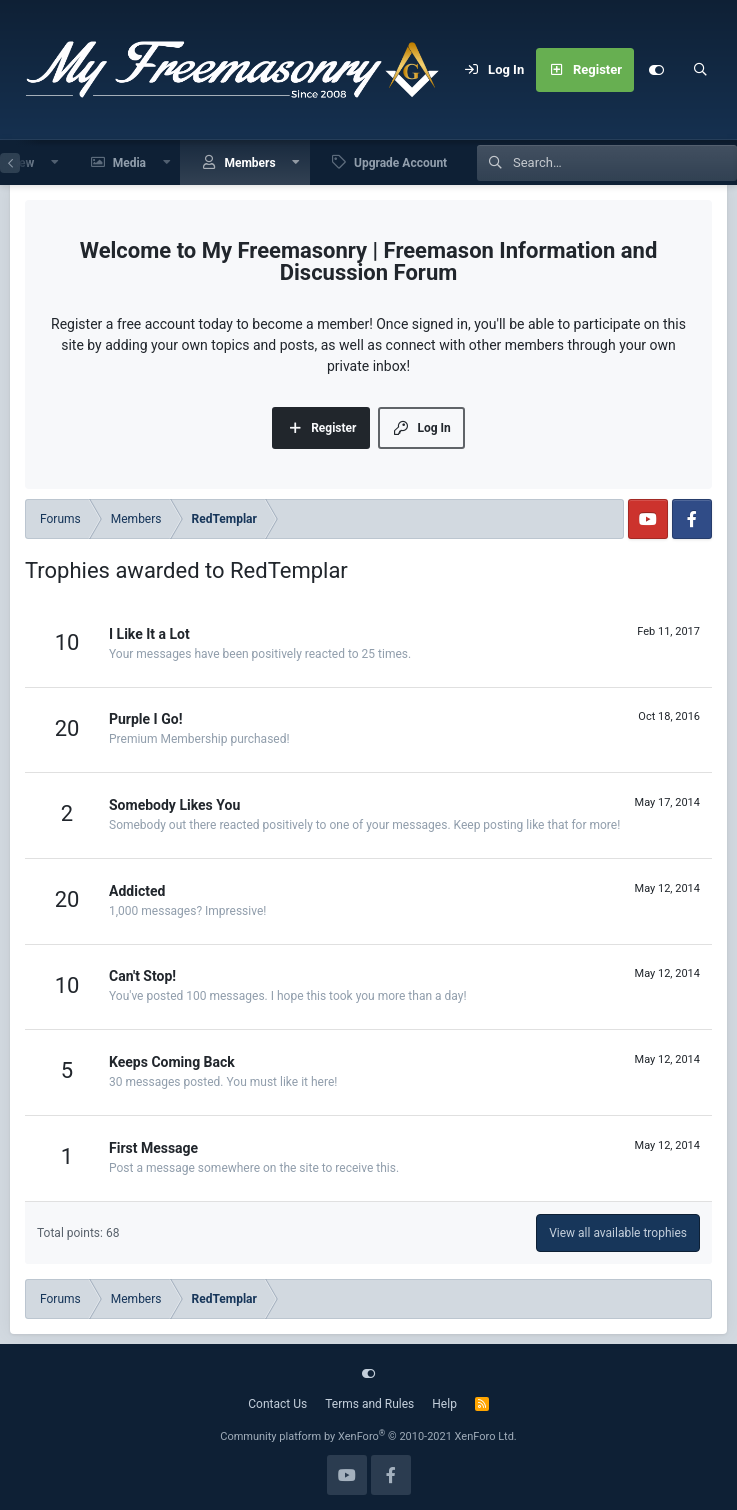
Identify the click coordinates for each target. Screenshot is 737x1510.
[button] (55, 162)
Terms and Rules (369, 1404)
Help (444, 1404)
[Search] (700, 70)
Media (129, 163)
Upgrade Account (400, 163)
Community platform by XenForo (368, 1436)
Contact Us (277, 1404)
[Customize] (656, 70)
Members (249, 163)
